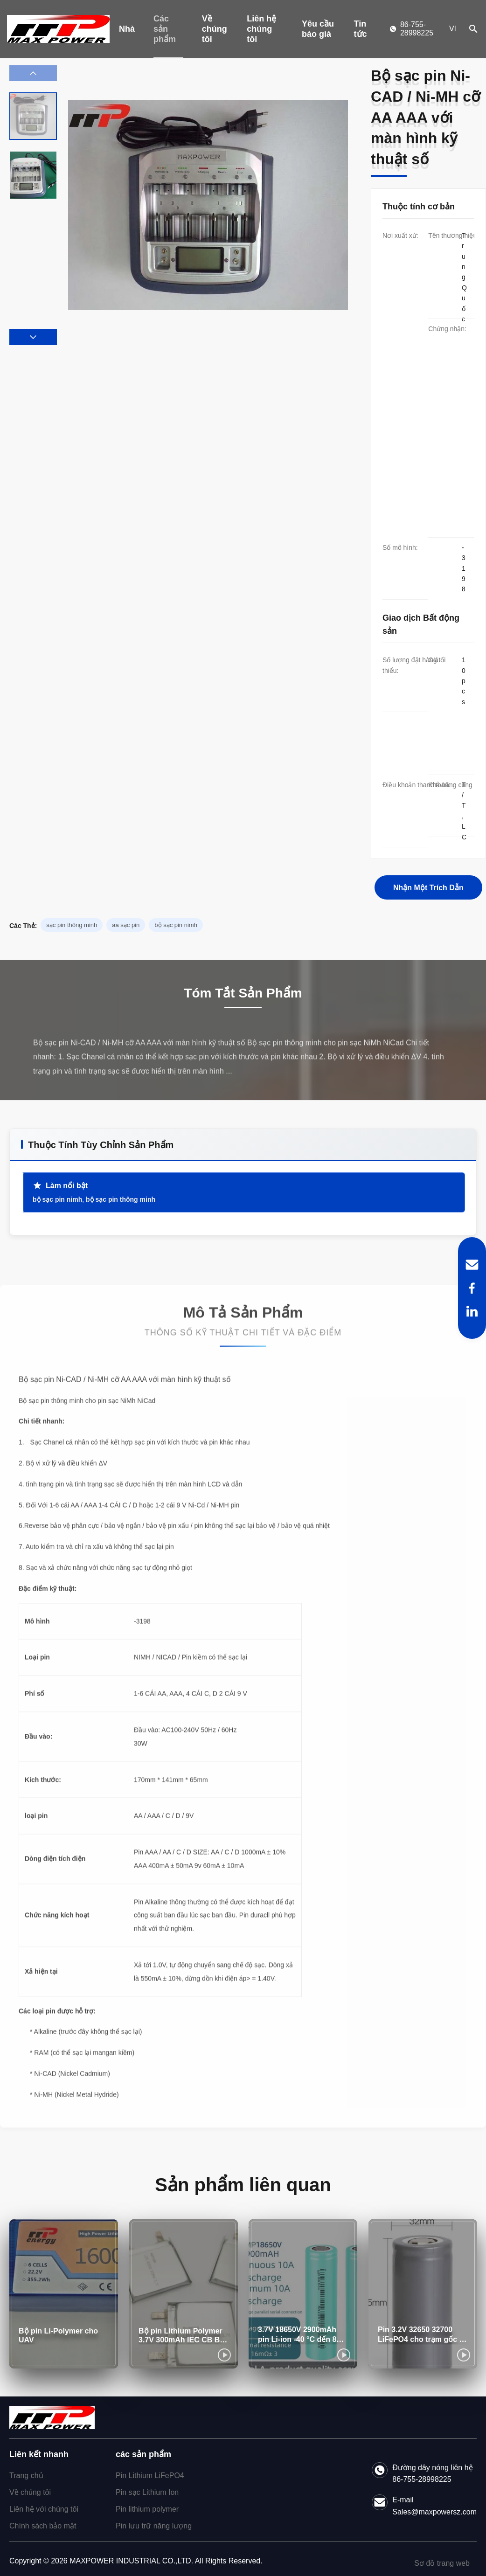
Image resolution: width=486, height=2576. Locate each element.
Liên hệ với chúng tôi (43, 2509)
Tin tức (360, 29)
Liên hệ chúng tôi (261, 29)
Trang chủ (26, 2475)
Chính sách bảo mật (42, 2526)
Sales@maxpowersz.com (434, 2512)
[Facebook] (472, 1288)
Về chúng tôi (214, 29)
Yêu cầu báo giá (318, 29)
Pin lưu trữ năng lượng (154, 2526)
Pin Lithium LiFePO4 (150, 2475)
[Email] (472, 1264)
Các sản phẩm (164, 29)
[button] (33, 337)
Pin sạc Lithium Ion (147, 2492)
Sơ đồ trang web (442, 2563)
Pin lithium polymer (147, 2509)
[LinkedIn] (472, 1311)
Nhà (127, 29)
